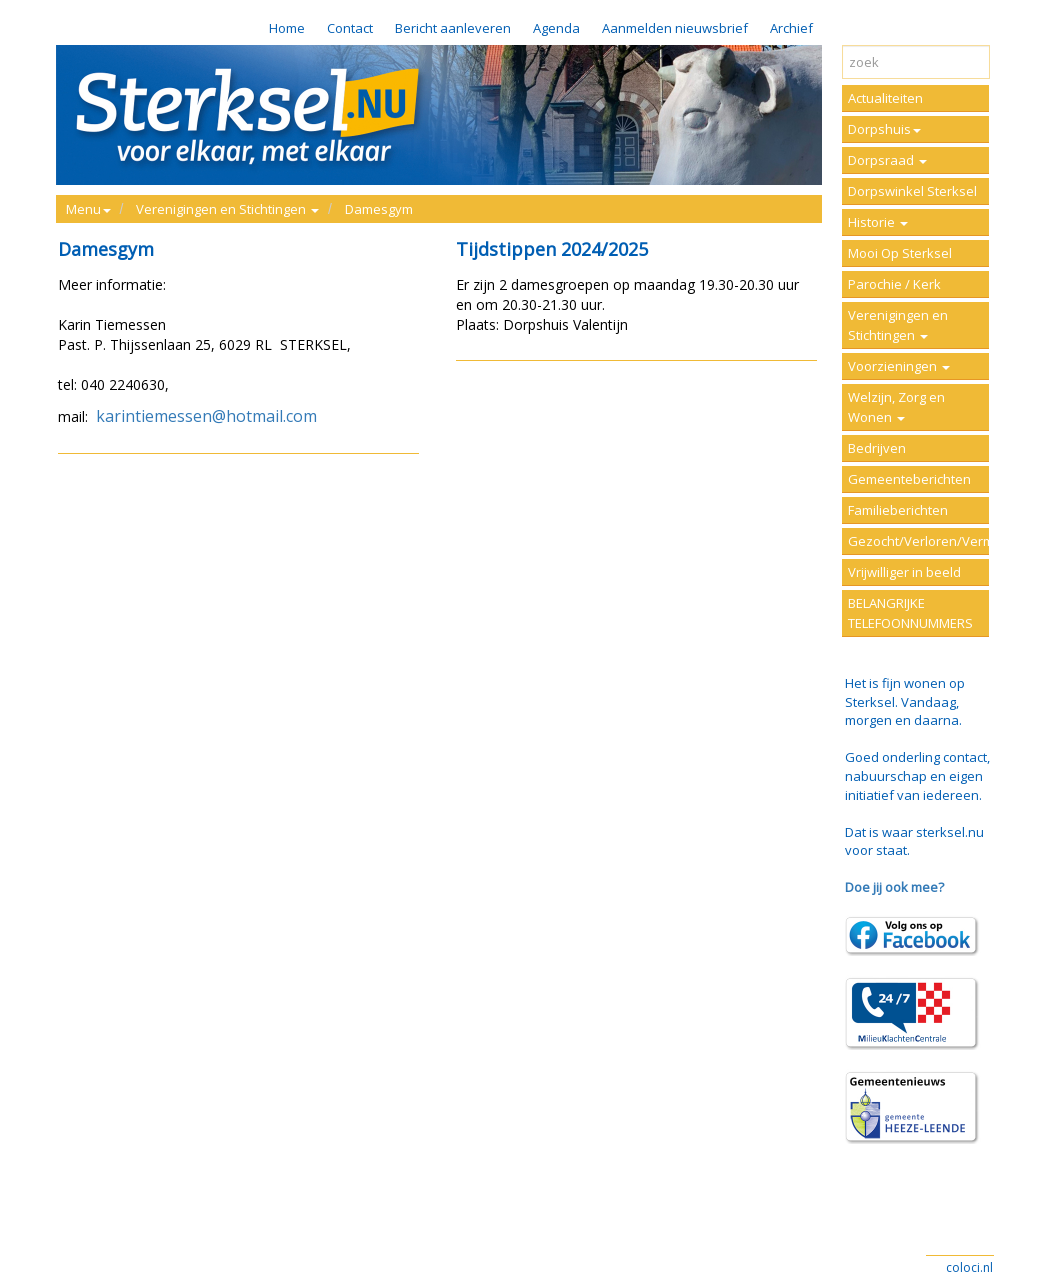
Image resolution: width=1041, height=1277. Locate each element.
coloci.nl (969, 1267)
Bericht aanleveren (453, 28)
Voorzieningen (899, 366)
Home (287, 28)
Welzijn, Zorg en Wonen (896, 407)
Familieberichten (898, 510)
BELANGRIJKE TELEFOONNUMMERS (910, 613)
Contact (350, 28)
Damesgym (379, 209)
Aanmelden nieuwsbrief (675, 28)
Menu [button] (88, 209)
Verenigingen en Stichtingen (898, 325)
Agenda (556, 28)
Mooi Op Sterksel (900, 253)
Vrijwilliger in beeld (904, 572)
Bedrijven (877, 448)
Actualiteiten (885, 98)
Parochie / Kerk (894, 284)
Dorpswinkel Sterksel (912, 191)
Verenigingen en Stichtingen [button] (227, 209)
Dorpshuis (884, 129)
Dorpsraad (887, 160)
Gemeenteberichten (909, 479)
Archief (791, 28)
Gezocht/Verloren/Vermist (918, 541)
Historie (878, 222)
